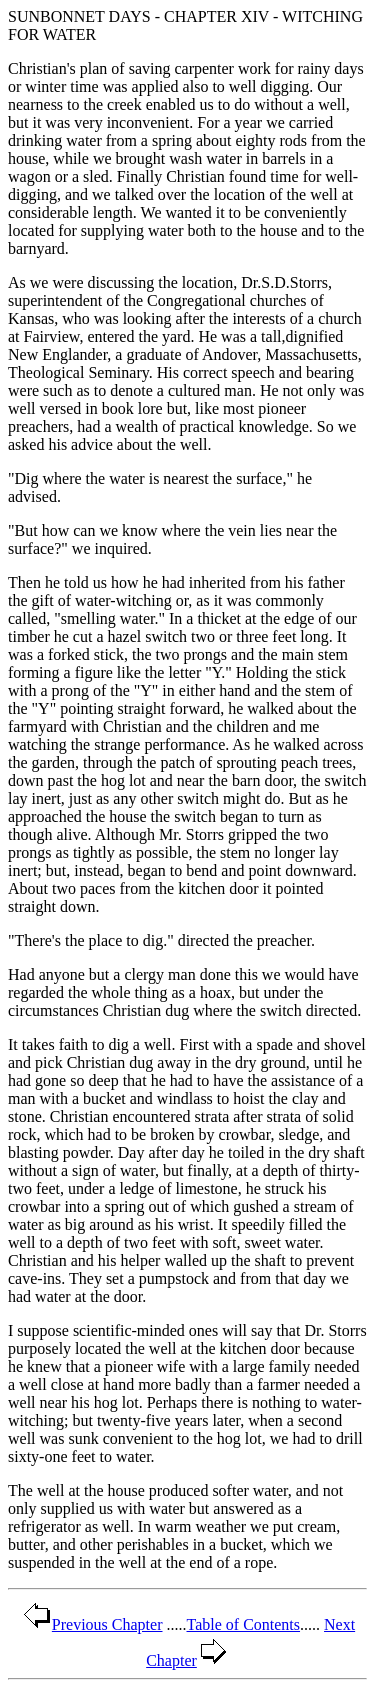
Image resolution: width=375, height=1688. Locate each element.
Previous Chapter (91, 1624)
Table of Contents (244, 1624)
